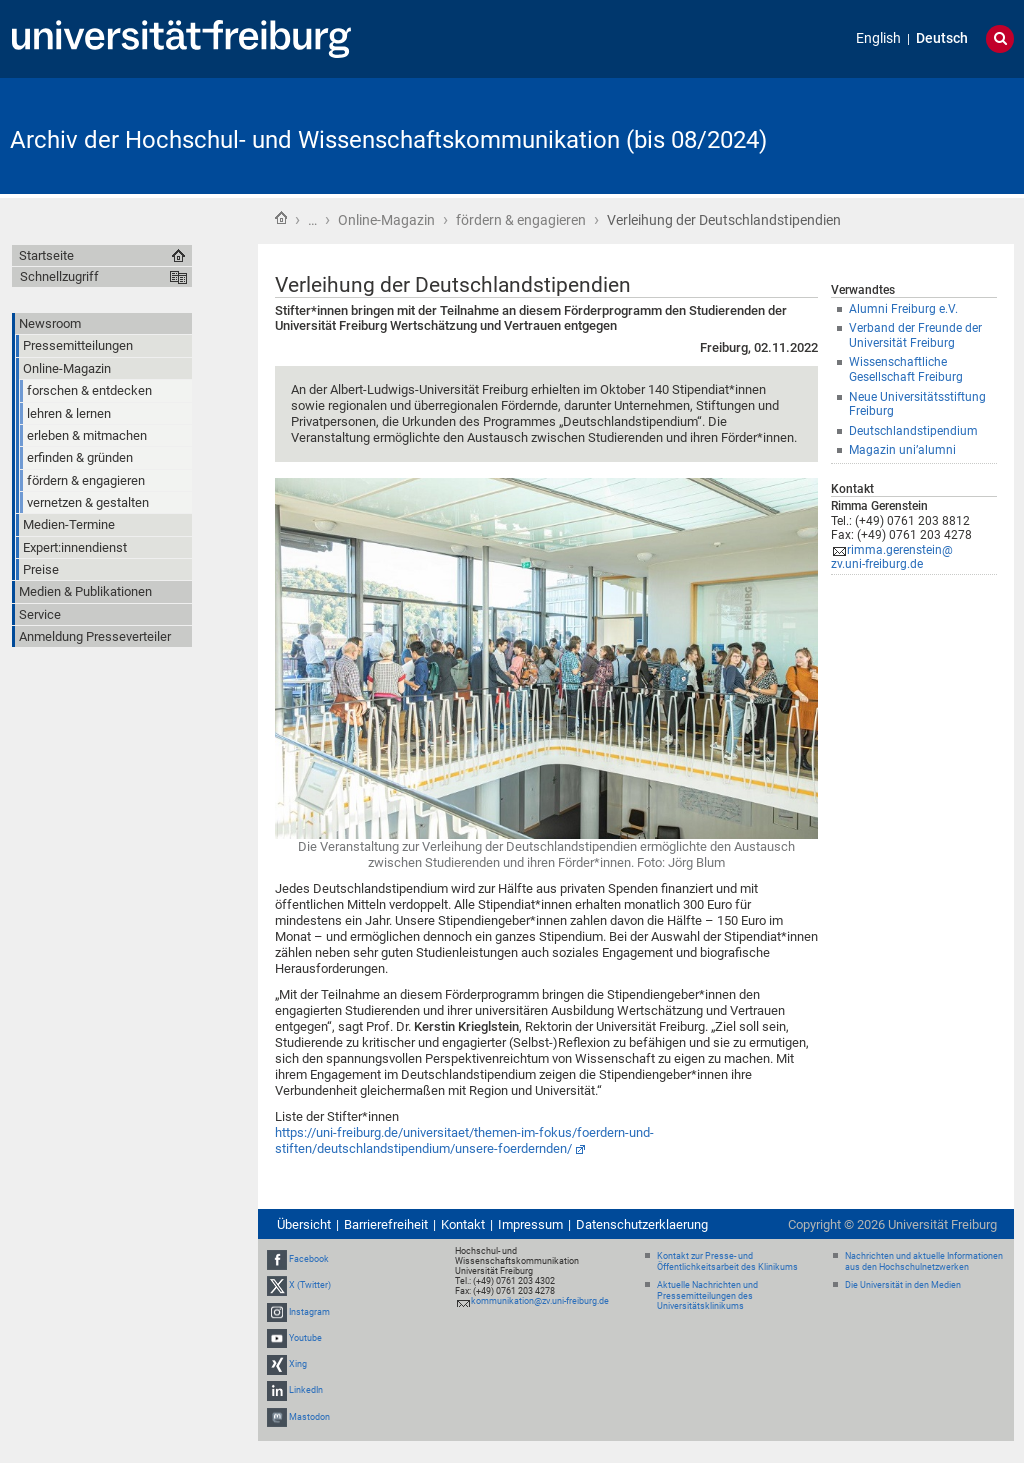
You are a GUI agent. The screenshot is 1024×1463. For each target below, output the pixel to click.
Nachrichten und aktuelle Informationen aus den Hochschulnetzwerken (924, 1261)
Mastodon (309, 1417)
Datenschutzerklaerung (642, 1224)
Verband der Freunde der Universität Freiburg (915, 335)
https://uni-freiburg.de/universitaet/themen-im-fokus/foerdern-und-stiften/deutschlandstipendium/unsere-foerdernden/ (464, 1140)
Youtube (305, 1338)
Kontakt (463, 1224)
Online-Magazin (386, 220)
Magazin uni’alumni (902, 450)
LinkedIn (306, 1390)
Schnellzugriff (59, 276)
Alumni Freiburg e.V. (903, 309)
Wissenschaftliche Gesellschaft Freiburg (906, 369)
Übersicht (304, 1224)
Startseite (281, 218)
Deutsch (942, 38)
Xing (298, 1364)
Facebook (309, 1259)
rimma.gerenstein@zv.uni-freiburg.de (892, 557)
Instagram (309, 1312)
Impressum (530, 1224)
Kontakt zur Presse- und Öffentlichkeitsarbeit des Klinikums (727, 1261)
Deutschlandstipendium (913, 431)
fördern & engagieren (521, 220)
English (878, 38)
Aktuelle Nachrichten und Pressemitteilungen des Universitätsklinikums (707, 1296)
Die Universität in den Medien (903, 1285)
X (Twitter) (310, 1286)
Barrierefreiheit (386, 1224)
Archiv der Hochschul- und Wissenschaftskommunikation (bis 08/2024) (388, 140)
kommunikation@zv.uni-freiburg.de (540, 1301)
